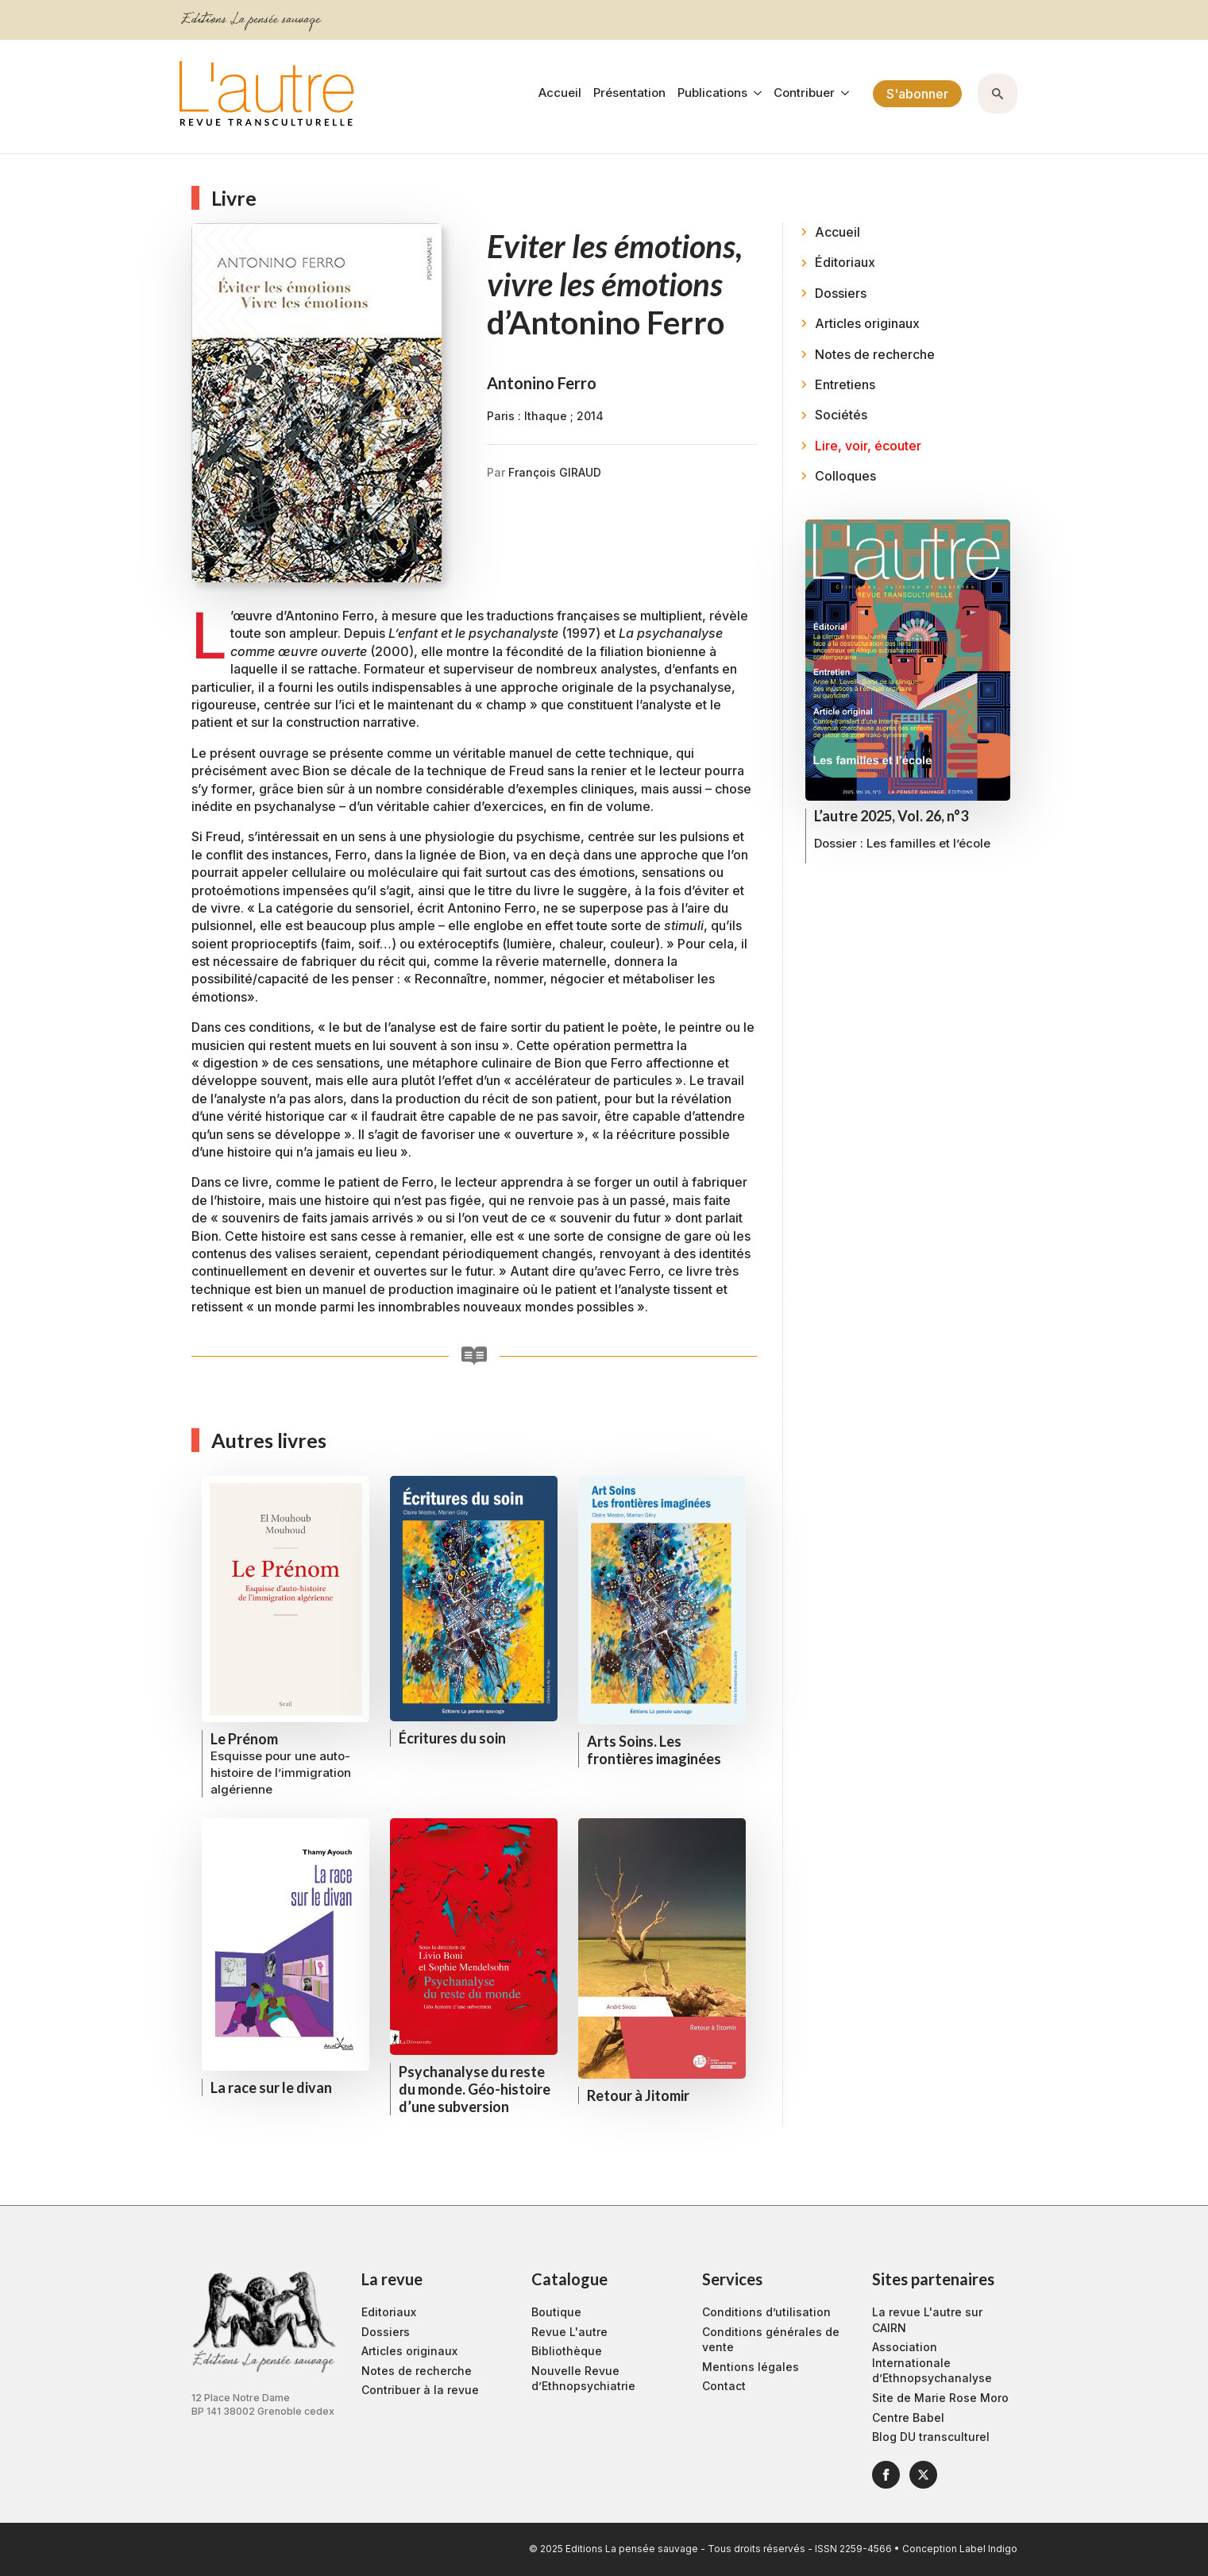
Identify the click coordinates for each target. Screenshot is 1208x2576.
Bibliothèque (566, 2351)
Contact (724, 2386)
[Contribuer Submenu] (842, 93)
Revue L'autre (569, 2331)
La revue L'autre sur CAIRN (927, 2320)
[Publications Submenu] (754, 93)
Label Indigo (988, 2549)
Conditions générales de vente (770, 2339)
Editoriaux (388, 2312)
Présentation (629, 93)
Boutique (556, 2312)
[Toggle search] (997, 94)
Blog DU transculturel (931, 2436)
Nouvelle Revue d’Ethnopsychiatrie (583, 2378)
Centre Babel (908, 2417)
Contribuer (804, 93)
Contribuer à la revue (420, 2389)
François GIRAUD (554, 472)
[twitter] (923, 2475)
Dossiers (385, 2331)
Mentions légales (750, 2366)
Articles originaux (409, 2351)
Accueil (559, 93)
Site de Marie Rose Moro (940, 2397)
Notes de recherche (416, 2370)
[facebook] (886, 2475)
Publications (712, 93)
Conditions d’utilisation (766, 2312)
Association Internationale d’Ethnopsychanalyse (932, 2362)
